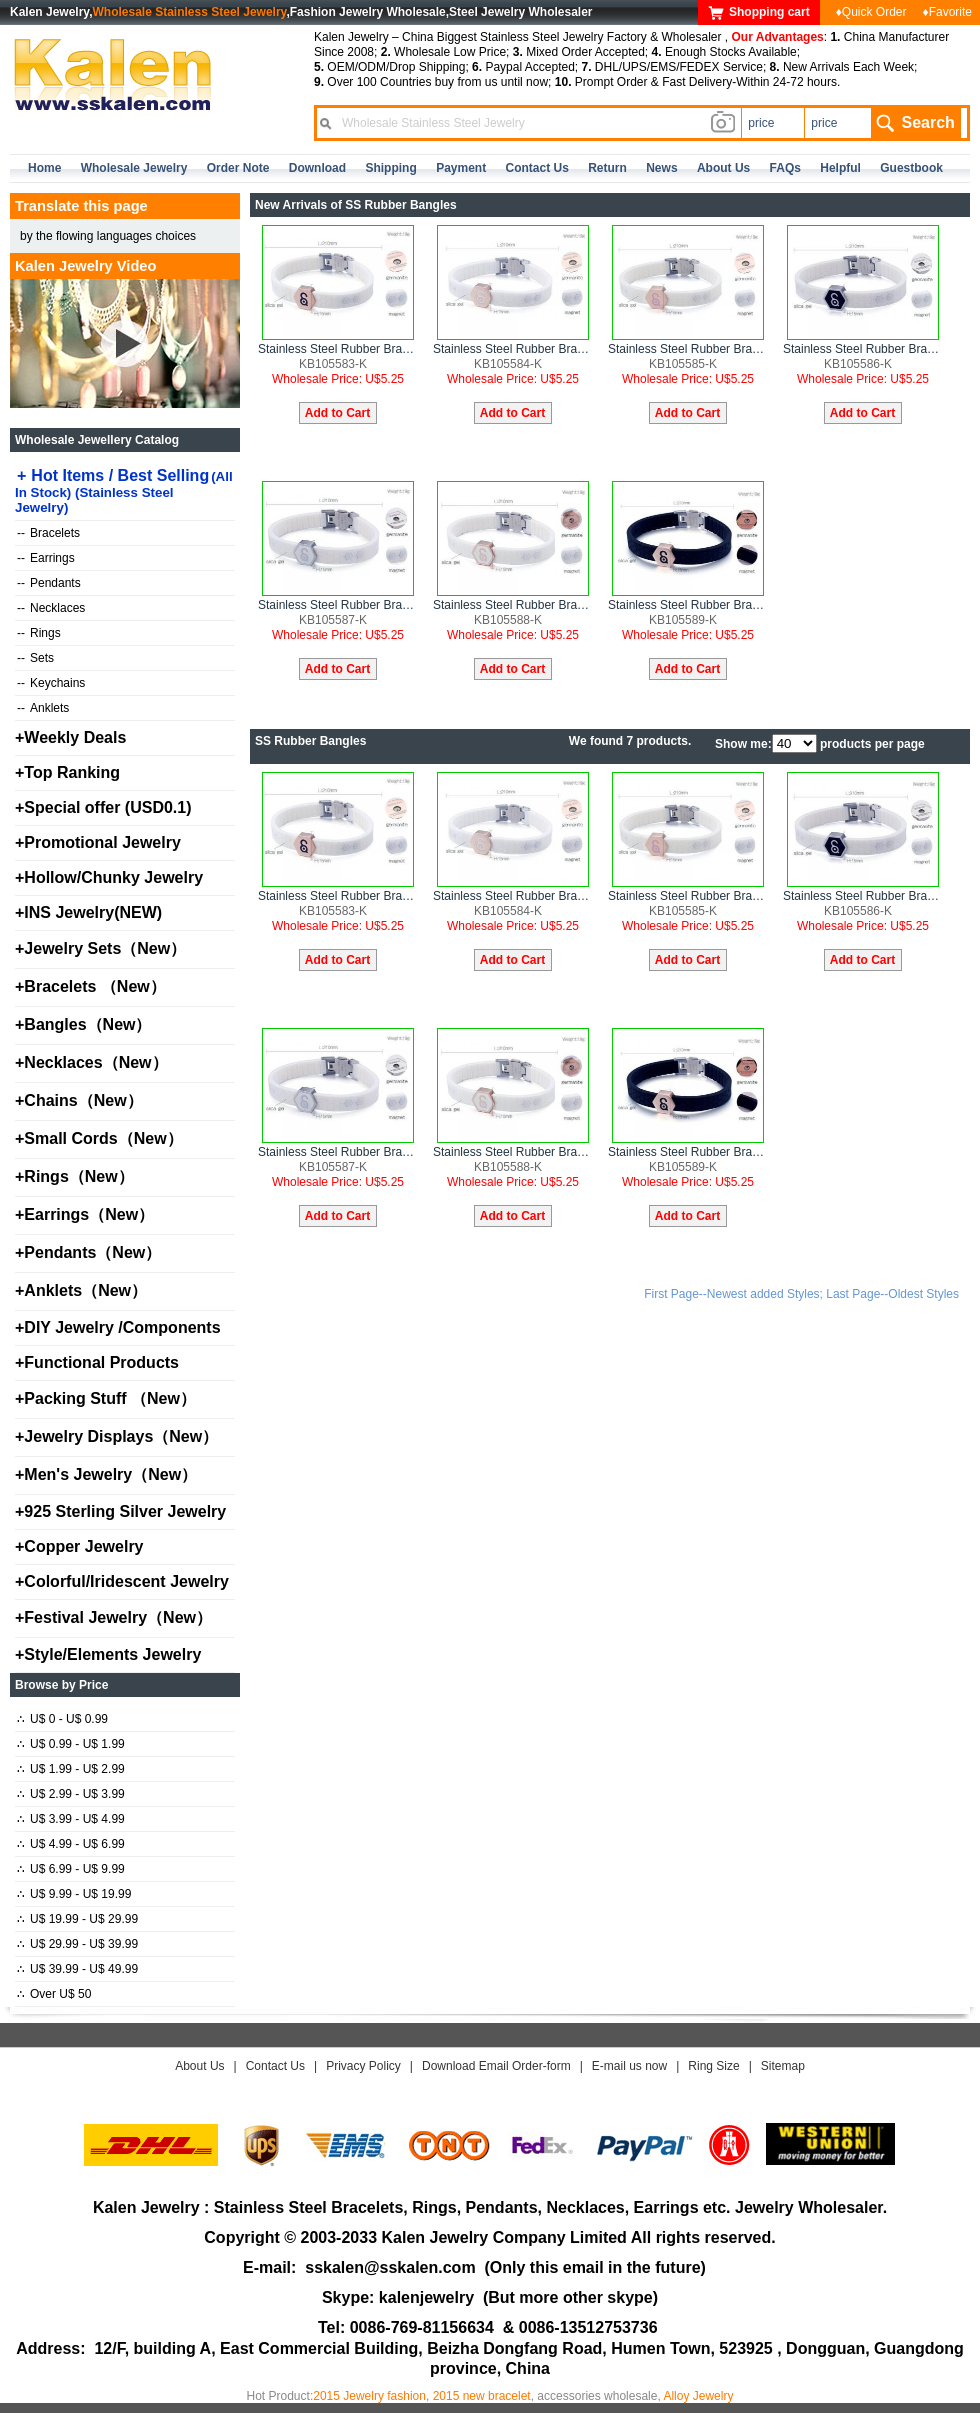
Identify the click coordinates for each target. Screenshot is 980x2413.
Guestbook (911, 168)
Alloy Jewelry (698, 2396)
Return (607, 168)
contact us (537, 168)
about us (723, 168)
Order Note (238, 168)
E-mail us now (629, 2066)
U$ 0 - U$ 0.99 (62, 1719)
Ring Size (713, 2066)
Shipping (390, 168)
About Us (199, 2066)
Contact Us (275, 2066)
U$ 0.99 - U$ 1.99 (71, 1744)
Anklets (43, 708)
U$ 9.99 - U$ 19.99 (74, 1894)
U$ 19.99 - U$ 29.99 (77, 1919)
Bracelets (48, 533)
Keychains (51, 683)
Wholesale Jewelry (134, 168)
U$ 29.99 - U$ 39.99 (77, 1944)
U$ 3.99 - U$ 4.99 (71, 1819)
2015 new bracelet (482, 2396)
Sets (35, 658)
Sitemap (783, 2066)
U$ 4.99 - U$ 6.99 (71, 1844)
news (661, 168)
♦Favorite (947, 12)
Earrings (46, 558)
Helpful (840, 168)
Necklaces (51, 608)
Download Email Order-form (496, 2066)
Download (317, 168)
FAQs (785, 168)
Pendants (49, 583)
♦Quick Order (871, 12)
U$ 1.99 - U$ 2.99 (71, 1769)
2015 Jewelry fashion (369, 2396)
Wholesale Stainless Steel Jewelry (190, 12)
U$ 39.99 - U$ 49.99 (77, 1969)
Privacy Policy (363, 2066)
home (44, 168)
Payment (461, 168)
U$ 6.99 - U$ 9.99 (71, 1869)
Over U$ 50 (54, 1994)
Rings (39, 633)
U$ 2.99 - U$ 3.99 (71, 1794)
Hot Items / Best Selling (124, 491)
